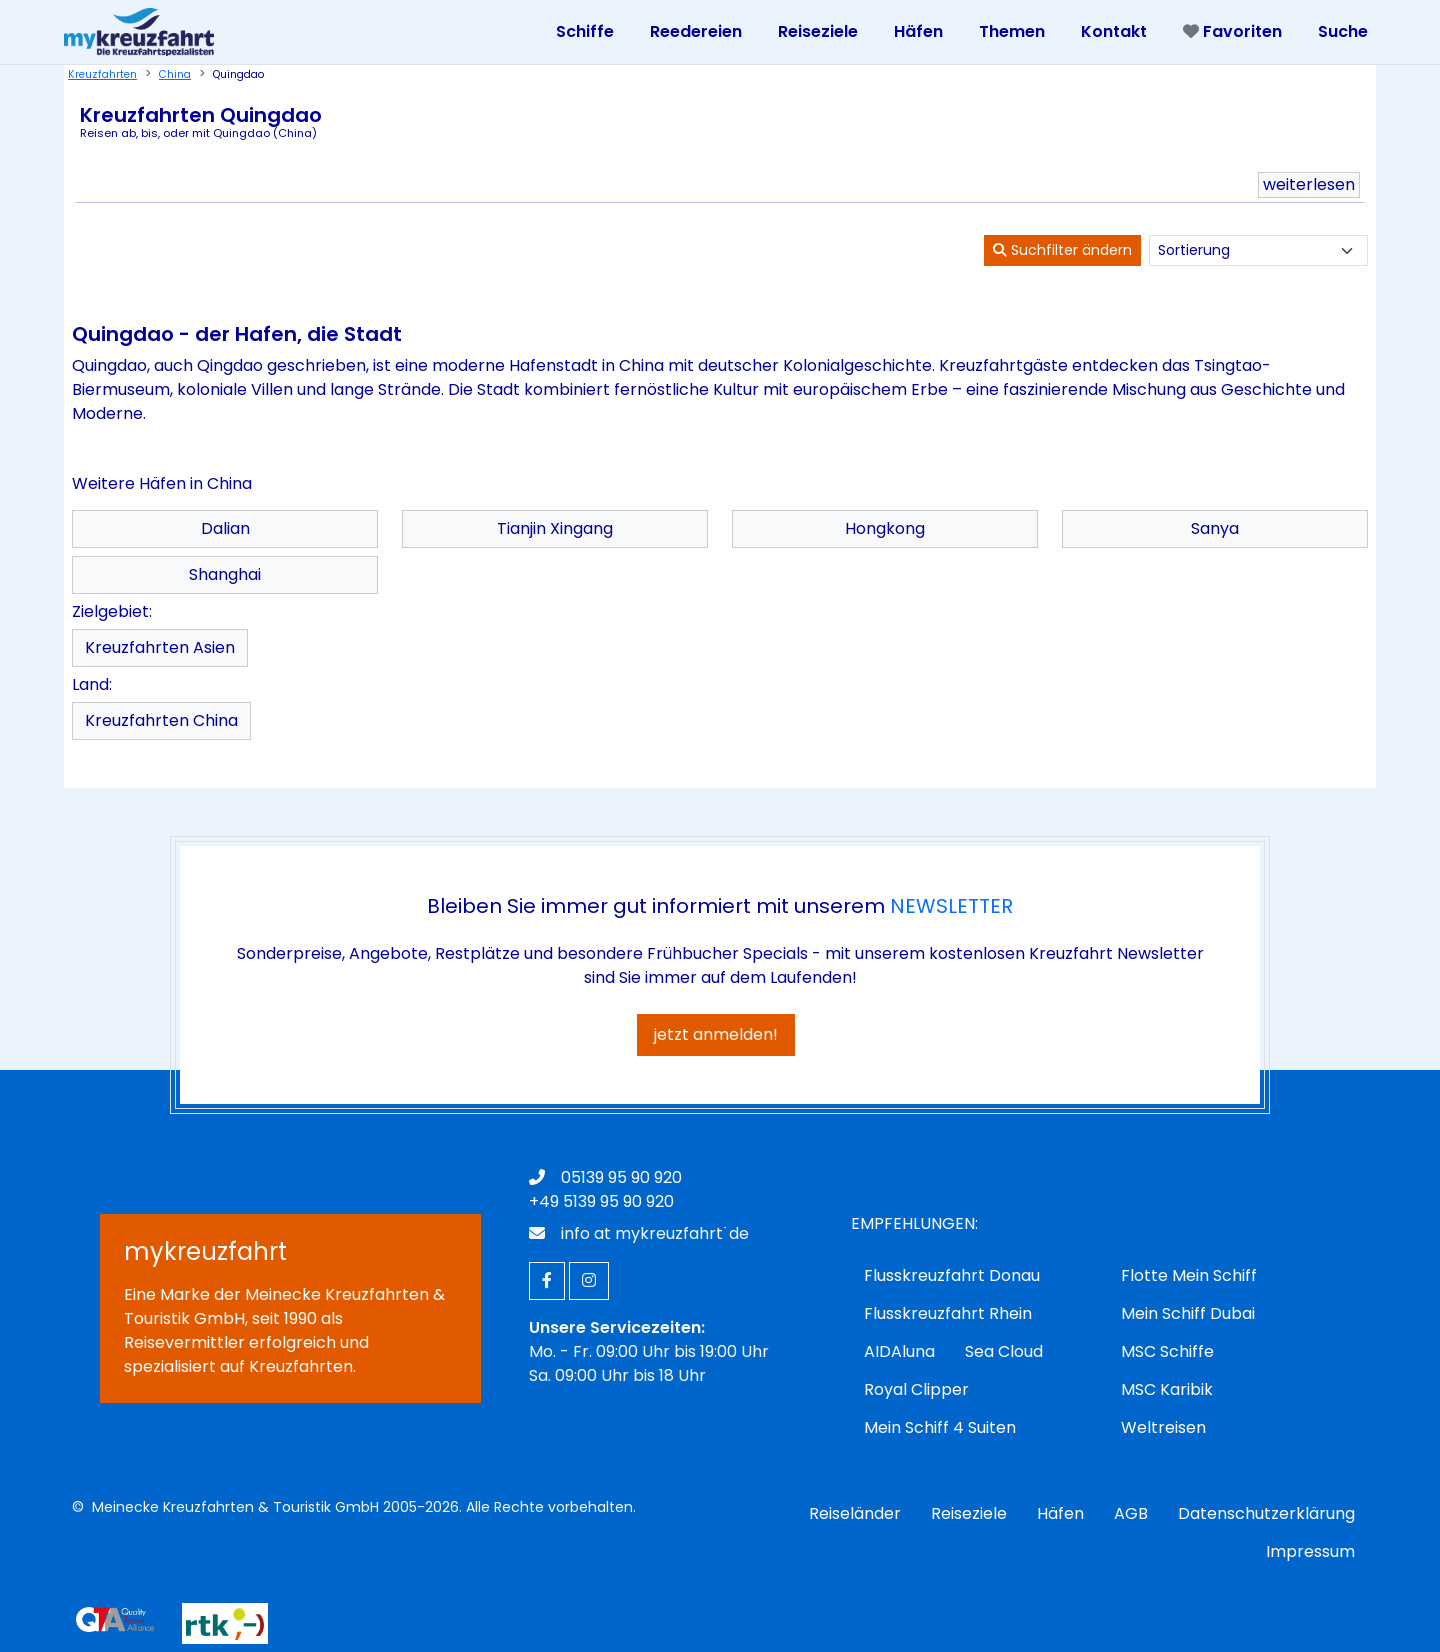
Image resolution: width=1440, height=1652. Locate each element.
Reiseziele (969, 1513)
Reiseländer (855, 1513)
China (175, 74)
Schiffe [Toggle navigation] (585, 31)
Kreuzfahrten (102, 74)
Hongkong (885, 528)
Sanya (1215, 528)
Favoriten (1232, 31)
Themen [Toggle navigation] (1012, 31)
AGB (1131, 1513)
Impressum (1310, 1551)
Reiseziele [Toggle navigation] (818, 31)
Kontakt (1114, 31)
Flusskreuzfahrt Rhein (948, 1313)
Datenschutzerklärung (1266, 1513)
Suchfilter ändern (1062, 250)
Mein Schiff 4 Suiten (940, 1427)
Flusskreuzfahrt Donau (952, 1275)
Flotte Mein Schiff (1189, 1275)
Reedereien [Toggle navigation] (696, 31)
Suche (1343, 31)
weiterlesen (1309, 184)
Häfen (1060, 1513)
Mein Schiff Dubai (1188, 1313)
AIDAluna (899, 1351)
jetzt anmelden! (716, 1034)
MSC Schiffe (1167, 1351)
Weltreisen (1163, 1427)
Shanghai (225, 574)
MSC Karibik (1167, 1389)
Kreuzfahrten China (161, 720)
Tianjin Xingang (555, 528)
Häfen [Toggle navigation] (918, 31)
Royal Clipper (916, 1389)
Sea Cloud (1004, 1351)
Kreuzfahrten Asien (160, 647)
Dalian (225, 528)
